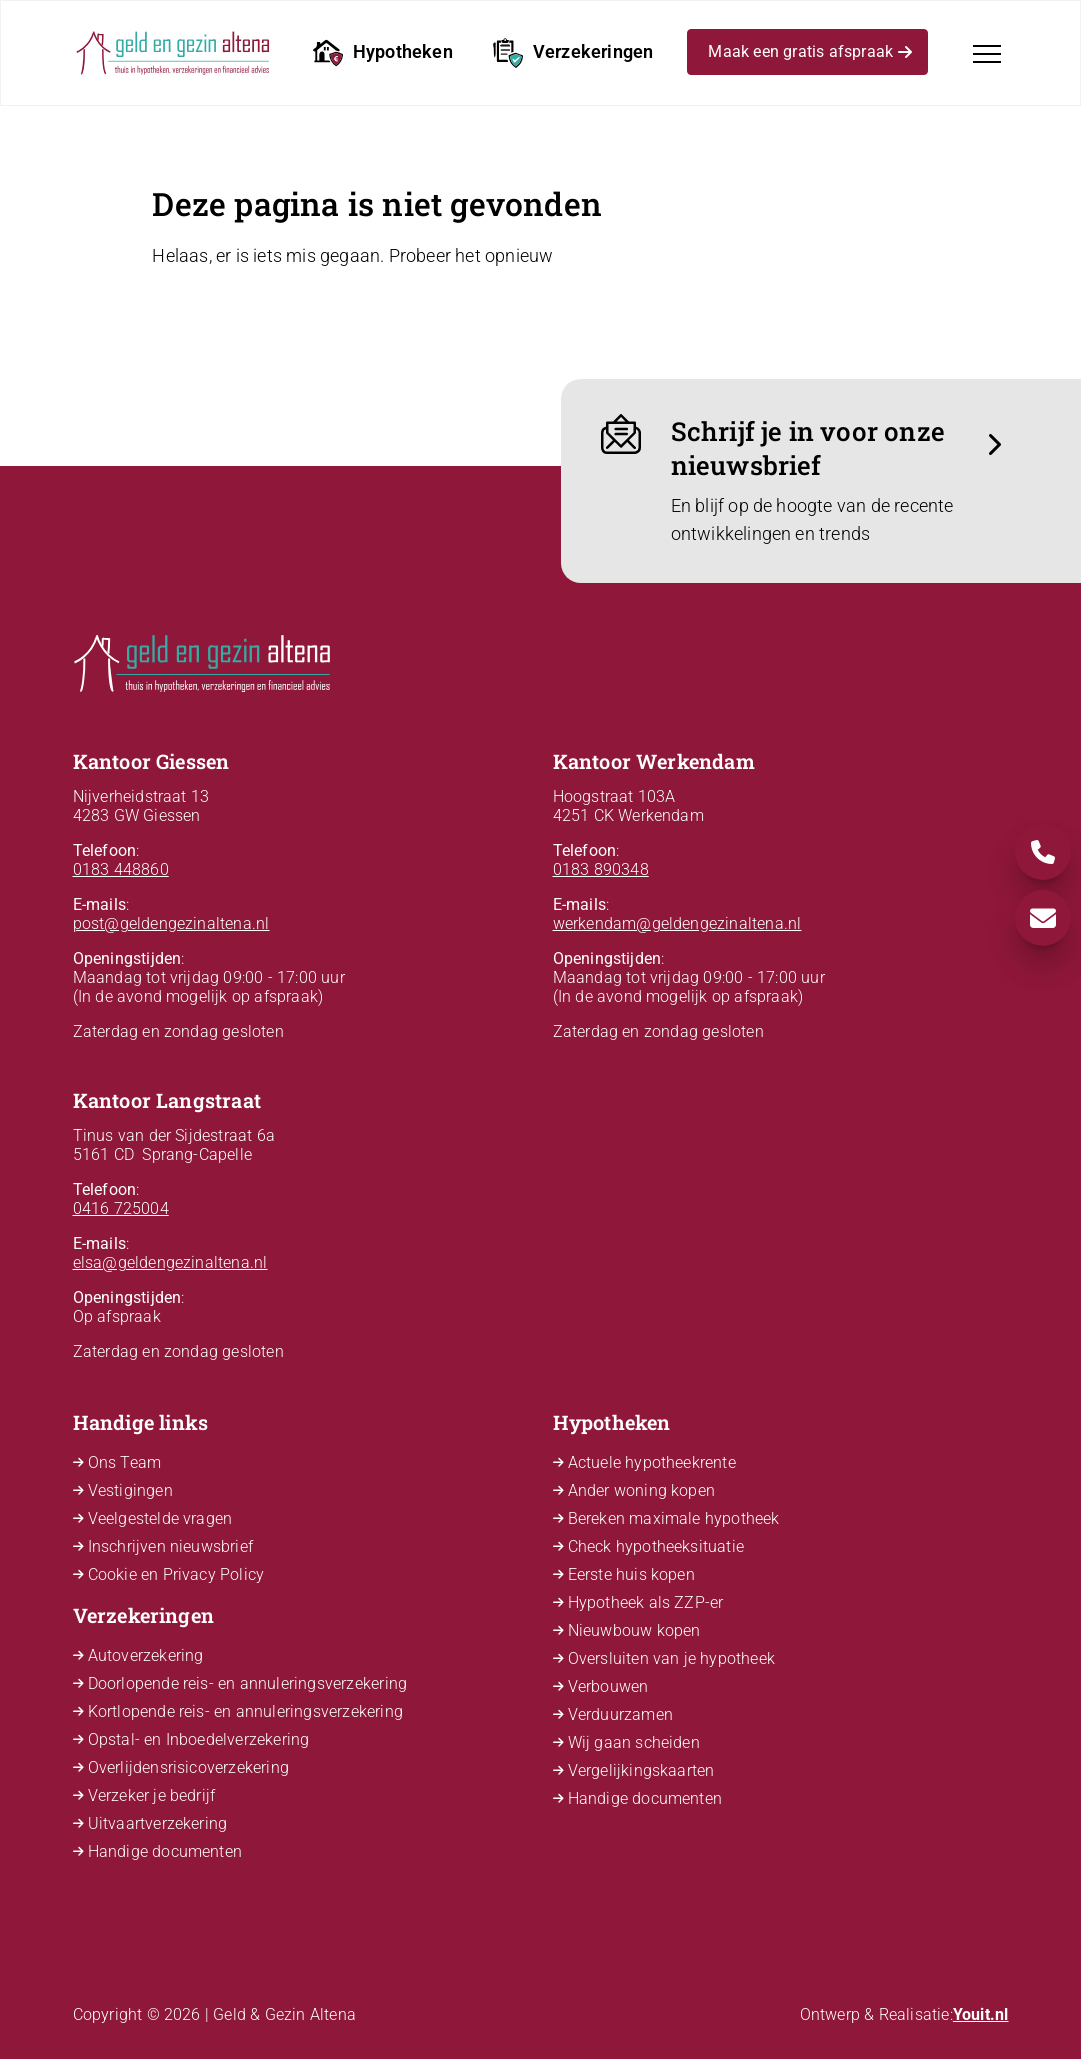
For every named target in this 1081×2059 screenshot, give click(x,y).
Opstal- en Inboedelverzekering (199, 1739)
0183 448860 (121, 869)
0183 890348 (601, 869)
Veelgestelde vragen (160, 1518)
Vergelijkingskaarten (641, 1770)
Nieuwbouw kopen (634, 1630)
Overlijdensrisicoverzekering (189, 1767)
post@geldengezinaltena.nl (171, 923)
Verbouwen (608, 1686)
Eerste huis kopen (631, 1574)
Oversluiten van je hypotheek (672, 1658)
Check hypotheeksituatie (656, 1546)
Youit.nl (981, 2014)
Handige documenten (165, 1851)
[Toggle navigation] (987, 54)
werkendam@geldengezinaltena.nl (677, 923)
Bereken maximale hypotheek (674, 1518)
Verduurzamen (620, 1714)
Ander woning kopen (642, 1490)
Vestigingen (130, 1490)
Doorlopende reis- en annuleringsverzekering (248, 1683)
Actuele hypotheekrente (652, 1462)
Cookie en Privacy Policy (176, 1574)
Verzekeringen (573, 53)
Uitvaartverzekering (158, 1823)
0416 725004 (121, 1208)
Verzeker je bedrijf (152, 1795)
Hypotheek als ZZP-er (646, 1602)
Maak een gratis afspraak (810, 55)
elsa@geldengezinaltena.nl (170, 1262)
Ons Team (125, 1462)
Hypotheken (383, 53)
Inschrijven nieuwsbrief (171, 1546)
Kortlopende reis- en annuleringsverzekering (246, 1711)
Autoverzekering (146, 1655)
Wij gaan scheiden (634, 1742)
